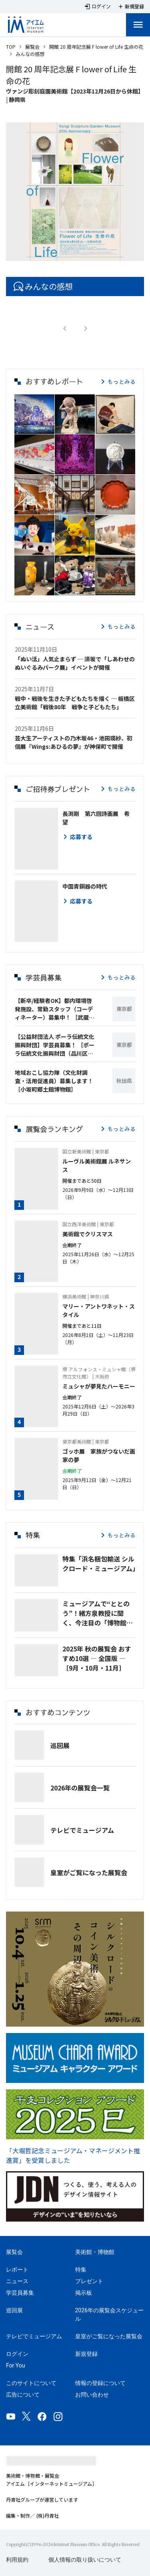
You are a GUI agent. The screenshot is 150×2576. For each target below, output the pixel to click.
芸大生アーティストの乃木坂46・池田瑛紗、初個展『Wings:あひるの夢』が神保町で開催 (73, 742)
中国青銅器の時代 (84, 886)
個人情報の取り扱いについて (84, 2559)
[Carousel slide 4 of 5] (85, 254)
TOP (11, 46)
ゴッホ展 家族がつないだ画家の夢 (98, 1455)
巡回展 (60, 1745)
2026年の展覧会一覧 (80, 1787)
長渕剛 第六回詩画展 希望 (96, 818)
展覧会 (32, 46)
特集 (80, 2269)
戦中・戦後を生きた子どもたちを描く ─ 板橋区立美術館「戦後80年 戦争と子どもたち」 (75, 702)
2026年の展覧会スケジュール (109, 2314)
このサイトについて (31, 2383)
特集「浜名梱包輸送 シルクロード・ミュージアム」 (99, 1563)
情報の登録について (100, 2383)
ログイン (17, 2354)
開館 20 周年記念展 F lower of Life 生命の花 (96, 46)
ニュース (17, 2281)
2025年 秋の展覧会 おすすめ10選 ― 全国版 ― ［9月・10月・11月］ (96, 1658)
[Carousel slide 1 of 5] (56, 254)
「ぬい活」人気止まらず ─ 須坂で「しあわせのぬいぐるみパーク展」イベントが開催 (75, 663)
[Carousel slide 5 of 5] (94, 254)
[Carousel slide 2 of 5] (65, 254)
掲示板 (83, 2293)
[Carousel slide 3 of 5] (75, 254)
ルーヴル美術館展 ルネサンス (96, 1165)
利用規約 (17, 2559)
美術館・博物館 (94, 2252)
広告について (23, 2394)
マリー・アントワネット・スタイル (98, 1310)
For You (15, 2365)
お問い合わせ (92, 2394)
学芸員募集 (20, 2293)
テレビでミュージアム (82, 1830)
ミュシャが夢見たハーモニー (98, 1386)
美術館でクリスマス (87, 1234)
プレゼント (89, 2281)
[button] (34, 414)
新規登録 (86, 2354)
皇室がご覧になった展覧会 (88, 1872)
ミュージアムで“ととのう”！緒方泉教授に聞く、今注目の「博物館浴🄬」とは (97, 1613)
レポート (17, 2269)
